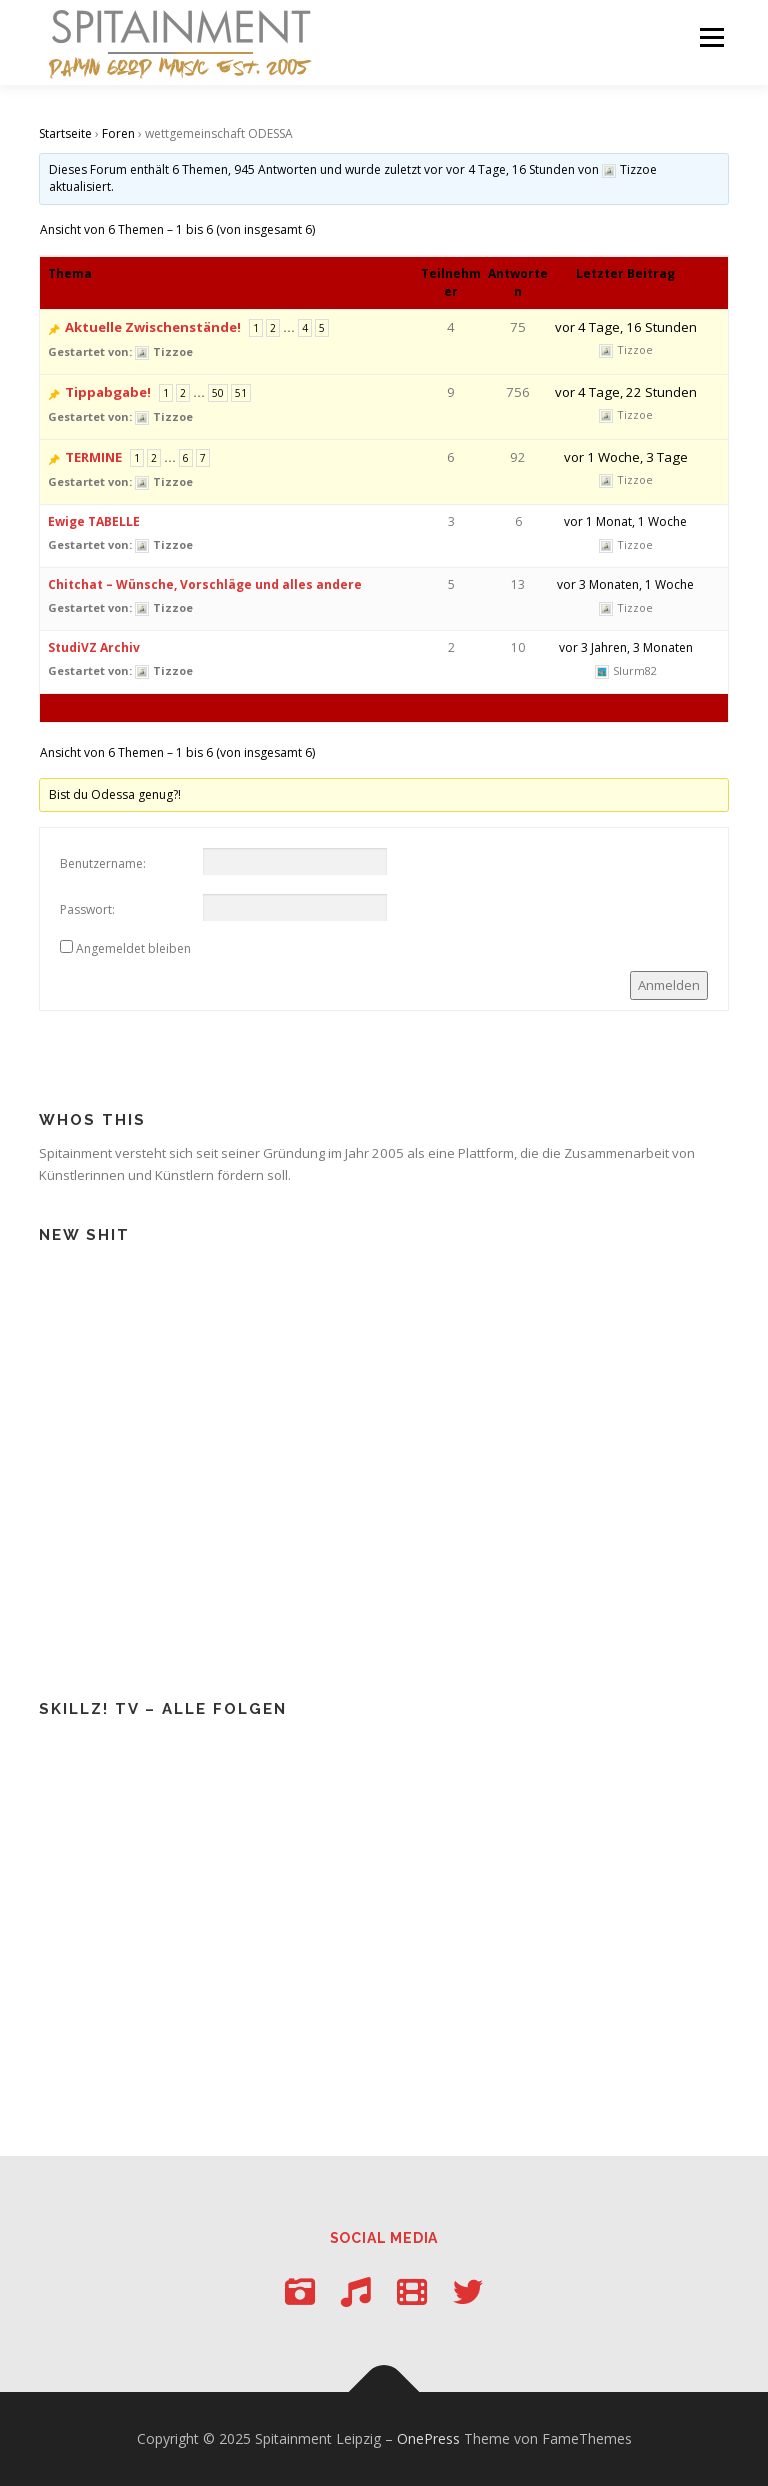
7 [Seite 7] (203, 458)
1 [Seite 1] (256, 328)
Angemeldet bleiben (133, 948)
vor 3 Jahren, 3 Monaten (626, 647)
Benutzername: (103, 863)
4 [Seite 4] (305, 328)
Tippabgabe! (108, 392)
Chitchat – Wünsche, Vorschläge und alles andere (205, 584)
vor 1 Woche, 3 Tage (626, 457)
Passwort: (87, 909)
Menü (711, 37)
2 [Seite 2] (273, 328)
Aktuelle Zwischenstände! (153, 327)
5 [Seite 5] (322, 328)
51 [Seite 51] (241, 393)
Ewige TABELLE (94, 521)
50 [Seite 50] (218, 393)
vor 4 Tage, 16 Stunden (510, 169)
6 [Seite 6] (186, 458)
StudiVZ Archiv (94, 647)
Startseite (65, 133)
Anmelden (669, 985)
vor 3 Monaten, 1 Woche (625, 584)
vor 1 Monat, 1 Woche (625, 521)
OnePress (428, 2438)
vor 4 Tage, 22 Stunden (626, 392)
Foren (118, 133)
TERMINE (93, 457)
